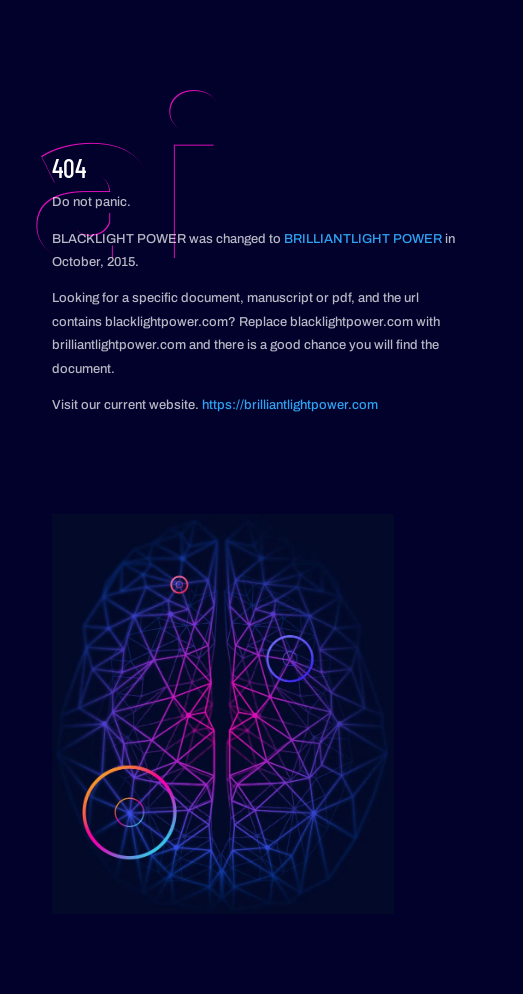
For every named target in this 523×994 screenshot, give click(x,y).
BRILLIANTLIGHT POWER (363, 239)
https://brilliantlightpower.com (290, 405)
